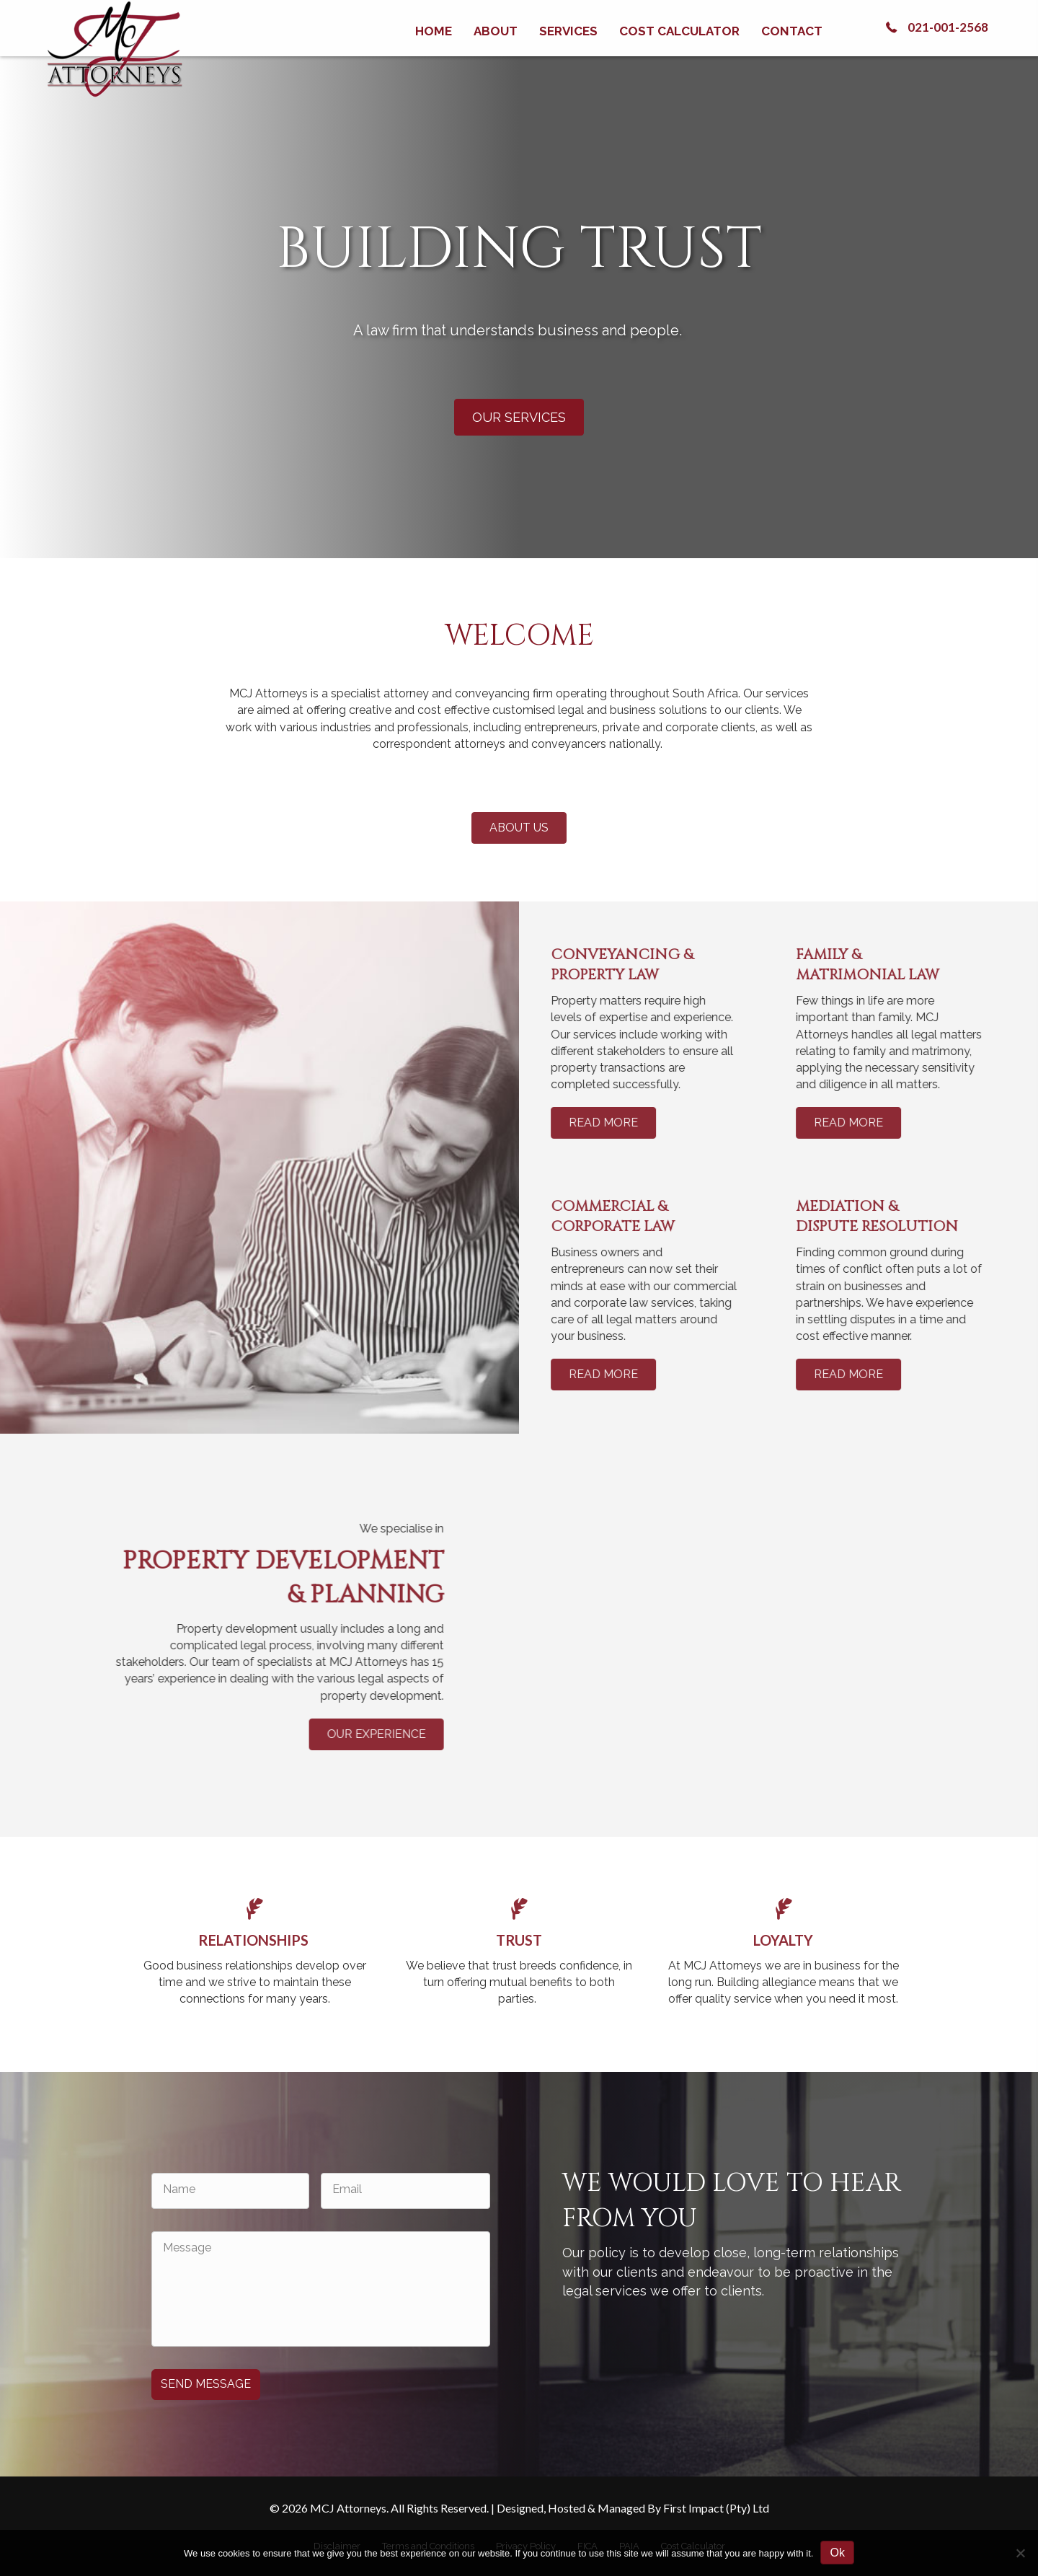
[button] (935, 27)
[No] (1020, 2553)
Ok (837, 2552)
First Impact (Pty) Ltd (716, 2508)
